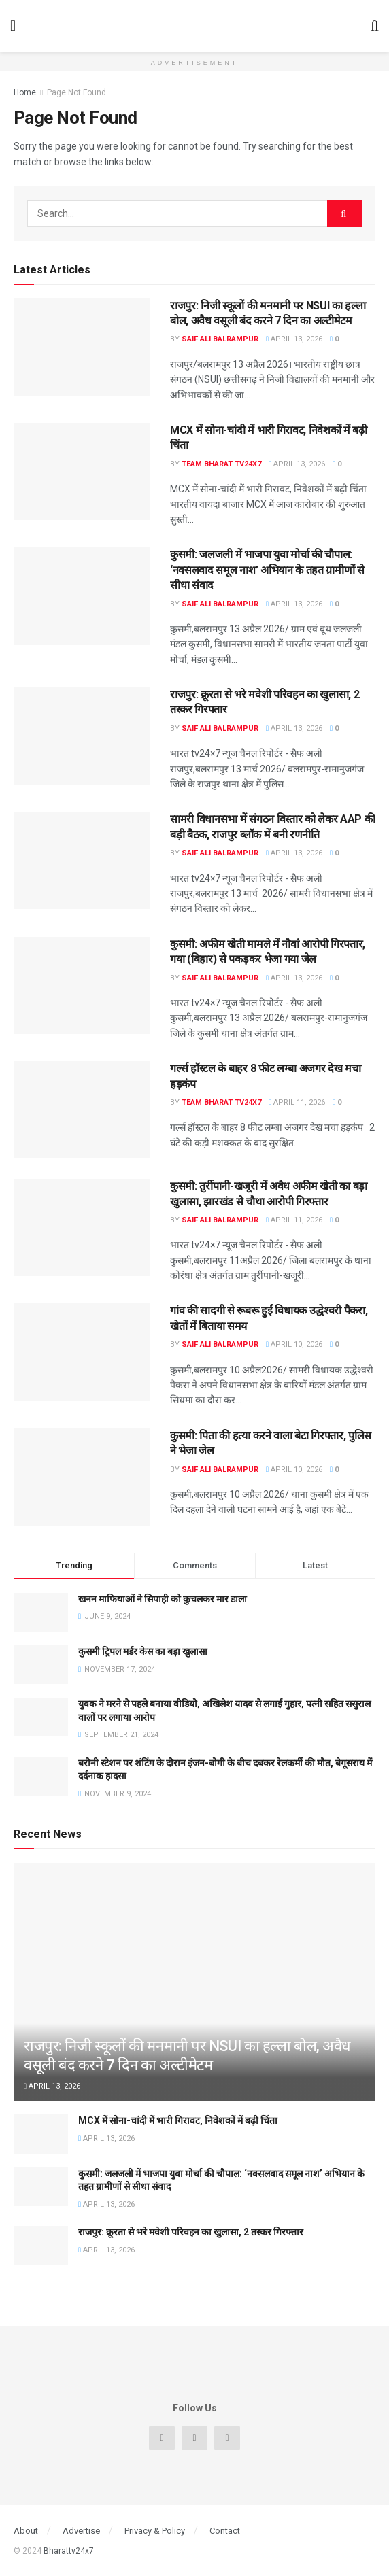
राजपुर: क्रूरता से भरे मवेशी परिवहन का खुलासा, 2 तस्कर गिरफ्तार (190, 2232)
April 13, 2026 (294, 338)
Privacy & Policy (154, 2531)
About (26, 2531)
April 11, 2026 (297, 1102)
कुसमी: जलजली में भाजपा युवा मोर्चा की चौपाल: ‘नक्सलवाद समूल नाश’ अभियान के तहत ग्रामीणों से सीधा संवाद (267, 569)
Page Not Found (76, 92)
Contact (224, 2531)
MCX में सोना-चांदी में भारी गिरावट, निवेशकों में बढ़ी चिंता (177, 2120)
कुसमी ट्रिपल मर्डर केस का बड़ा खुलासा (142, 1651)
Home (25, 92)
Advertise (81, 2531)
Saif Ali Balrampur (220, 338)
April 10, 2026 (294, 1344)
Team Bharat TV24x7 (221, 464)
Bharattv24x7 (69, 2551)
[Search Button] (344, 213)
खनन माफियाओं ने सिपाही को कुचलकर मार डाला (162, 1599)
